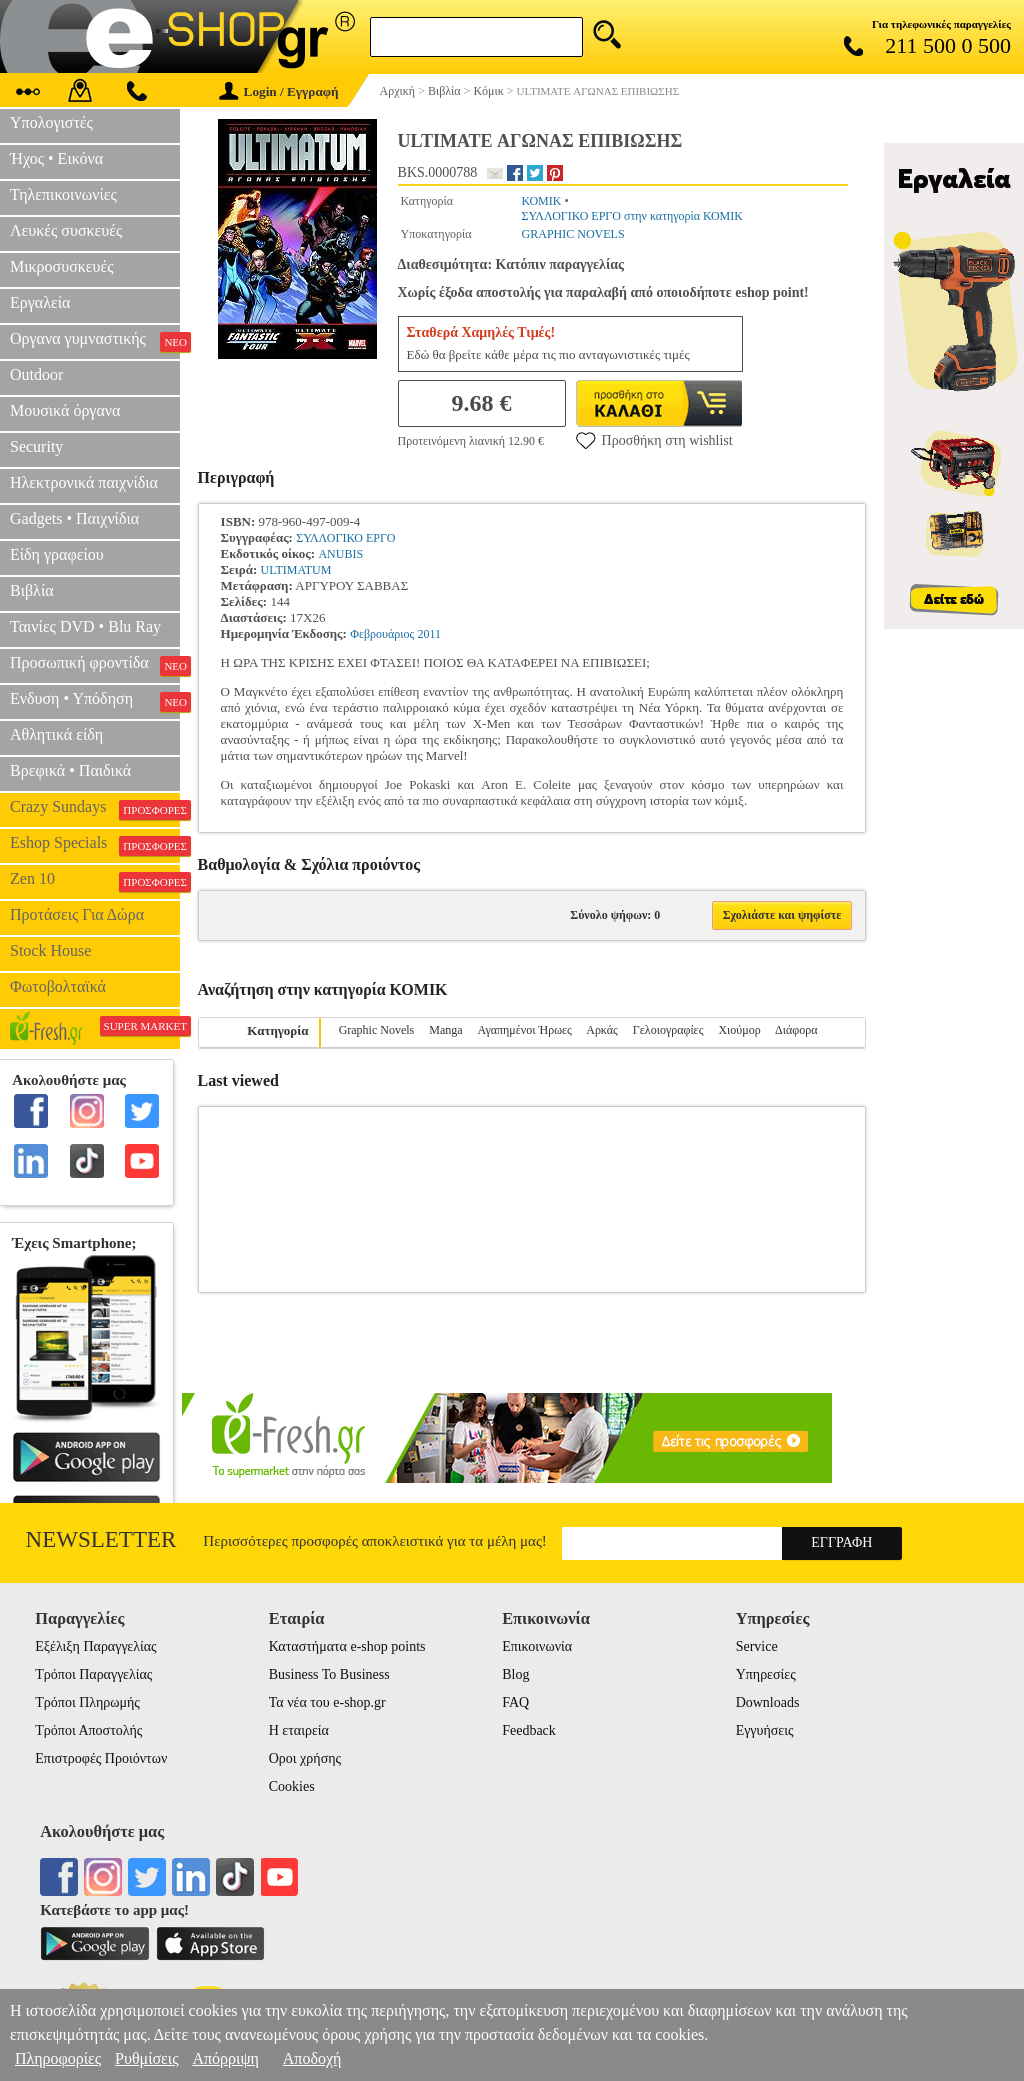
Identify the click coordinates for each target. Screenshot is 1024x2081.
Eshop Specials (95, 845)
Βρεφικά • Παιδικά (70, 770)
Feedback (529, 1730)
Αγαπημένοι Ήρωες (525, 1030)
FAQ (515, 1702)
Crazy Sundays (95, 809)
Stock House (50, 950)
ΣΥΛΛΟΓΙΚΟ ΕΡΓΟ (345, 538)
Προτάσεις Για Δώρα (77, 914)
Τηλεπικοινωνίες (63, 194)
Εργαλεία (40, 302)
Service (757, 1646)
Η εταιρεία (299, 1730)
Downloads (768, 1702)
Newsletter (101, 1539)
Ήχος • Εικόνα (56, 158)
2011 (430, 634)
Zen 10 (95, 881)
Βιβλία (32, 590)
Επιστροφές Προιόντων (101, 1758)
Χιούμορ (739, 1030)
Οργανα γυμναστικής (95, 341)
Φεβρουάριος (382, 634)
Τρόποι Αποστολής (88, 1730)
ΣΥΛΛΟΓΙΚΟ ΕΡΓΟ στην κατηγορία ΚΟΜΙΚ (632, 216)
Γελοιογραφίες (668, 1030)
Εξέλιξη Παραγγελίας (95, 1646)
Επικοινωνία (537, 1646)
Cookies (292, 1786)
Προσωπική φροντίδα (95, 665)
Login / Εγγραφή (279, 91)
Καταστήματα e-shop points (347, 1646)
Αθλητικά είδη (56, 734)
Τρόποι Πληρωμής (87, 1702)
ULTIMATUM (295, 570)
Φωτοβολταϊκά (58, 986)
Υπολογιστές (51, 122)
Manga (445, 1030)
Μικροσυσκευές (62, 266)
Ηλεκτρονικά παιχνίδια (84, 482)
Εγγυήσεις (765, 1730)
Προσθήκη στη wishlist (654, 440)
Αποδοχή (312, 2058)
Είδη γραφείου (57, 554)
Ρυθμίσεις (146, 2058)
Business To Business (329, 1674)
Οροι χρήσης (305, 1758)
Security (36, 446)
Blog (515, 1674)
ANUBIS (340, 554)
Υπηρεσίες (766, 1674)
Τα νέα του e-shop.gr (327, 1702)
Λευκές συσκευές (66, 230)
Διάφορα (796, 1030)
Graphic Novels (377, 1030)
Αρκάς (602, 1030)
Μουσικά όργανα (65, 410)
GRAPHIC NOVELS (573, 234)
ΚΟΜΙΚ (542, 201)
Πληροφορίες (58, 2058)
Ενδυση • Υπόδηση (95, 701)
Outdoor (36, 374)
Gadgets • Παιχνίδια (74, 518)
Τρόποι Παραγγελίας (93, 1674)
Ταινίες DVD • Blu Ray (85, 626)
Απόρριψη (225, 2058)
